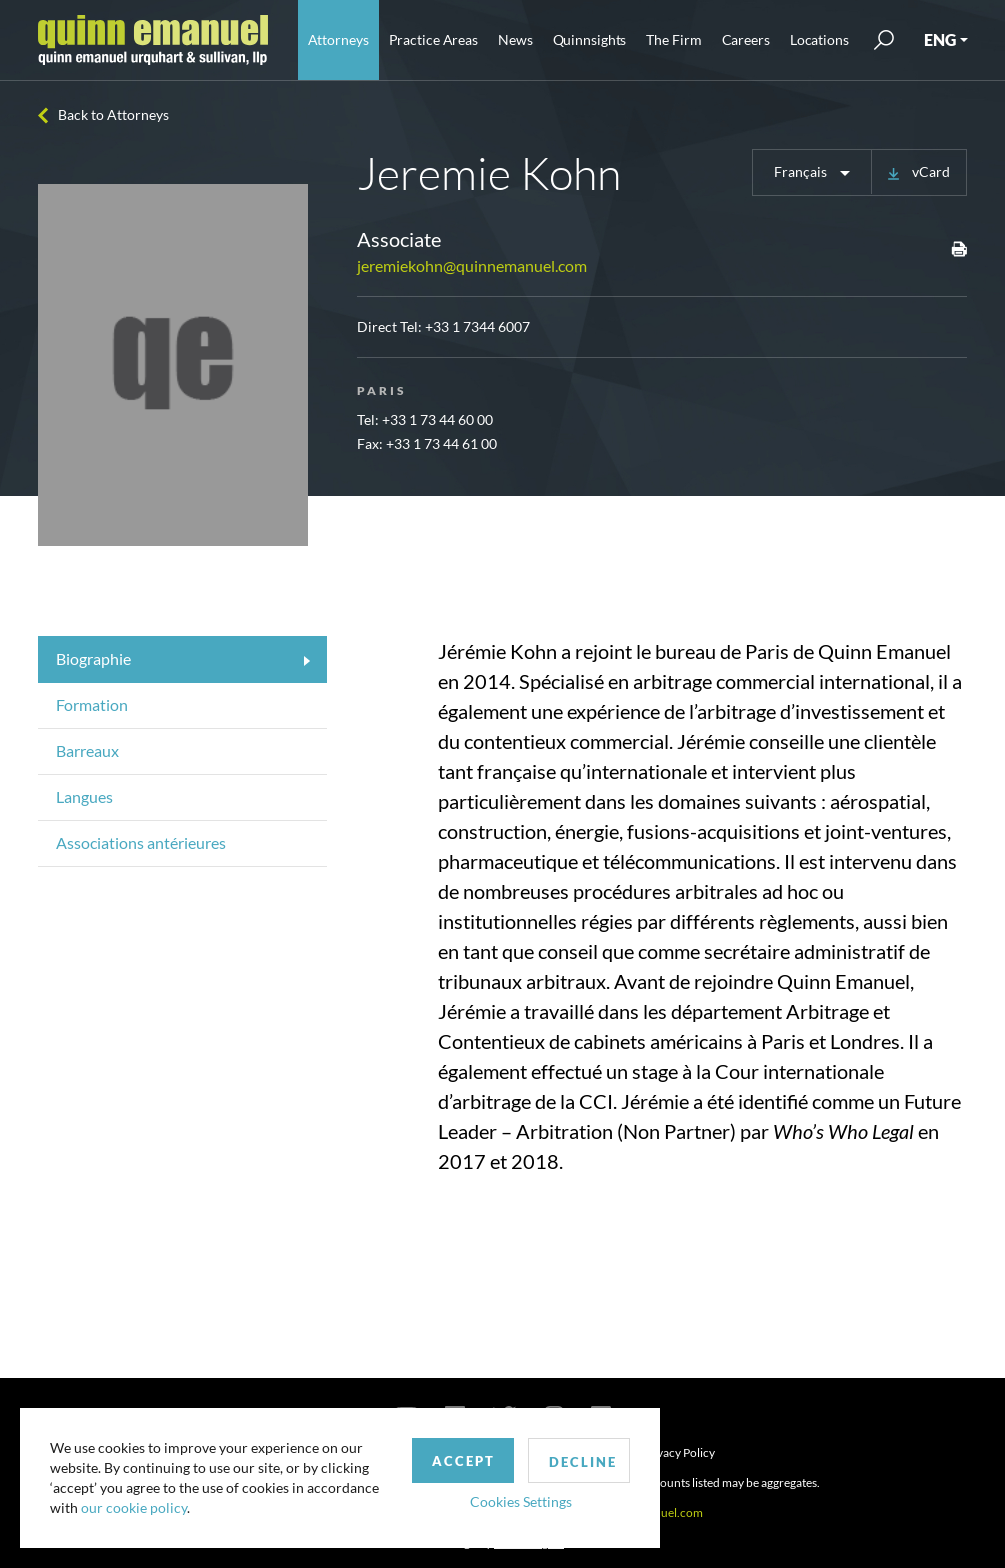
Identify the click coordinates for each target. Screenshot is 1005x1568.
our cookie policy (134, 1507)
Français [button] (802, 171)
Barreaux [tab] (87, 750)
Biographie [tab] (93, 658)
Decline (583, 1462)
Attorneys (338, 39)
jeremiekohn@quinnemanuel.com (472, 265)
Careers (746, 39)
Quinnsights (590, 39)
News (515, 39)
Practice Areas (433, 39)
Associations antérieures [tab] (141, 842)
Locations (819, 39)
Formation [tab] (92, 704)
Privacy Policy (678, 1452)
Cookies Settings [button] (521, 1501)
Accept (463, 1461)
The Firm (673, 39)
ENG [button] (940, 39)
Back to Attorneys (113, 114)
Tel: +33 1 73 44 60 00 (425, 419)
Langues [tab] (84, 796)
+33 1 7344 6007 (477, 326)
